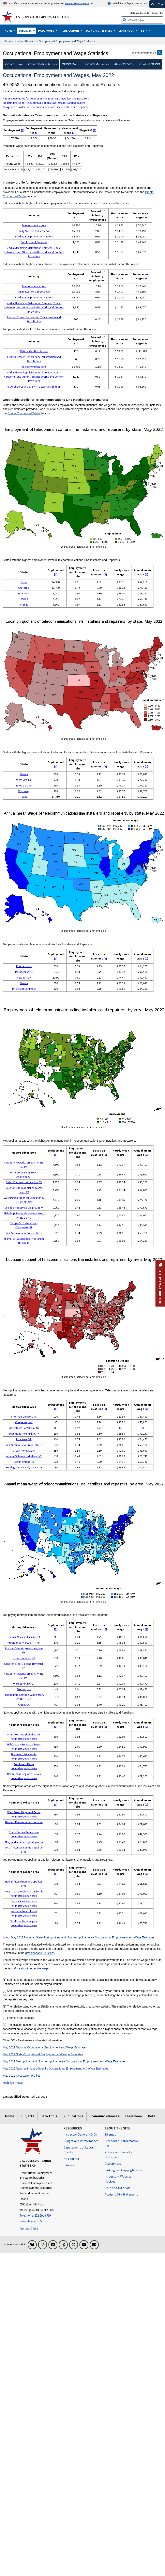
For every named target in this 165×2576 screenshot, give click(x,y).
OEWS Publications (41, 64)
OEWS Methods (96, 64)
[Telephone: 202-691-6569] (38, 2215)
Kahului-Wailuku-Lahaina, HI (24, 1637)
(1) (22, 130)
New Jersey (24, 977)
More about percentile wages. (32, 1968)
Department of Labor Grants (78, 2149)
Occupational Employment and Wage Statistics (67, 41)
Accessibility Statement (121, 2194)
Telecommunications (34, 225)
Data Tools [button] (46, 30)
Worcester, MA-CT (23, 1683)
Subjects (27, 2116)
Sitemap (110, 2134)
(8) (120, 1428)
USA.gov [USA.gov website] (69, 2165)
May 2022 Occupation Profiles (22, 2075)
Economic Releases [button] (99, 30)
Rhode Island (24, 785)
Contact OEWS (28, 2229)
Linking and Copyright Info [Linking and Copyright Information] (123, 2170)
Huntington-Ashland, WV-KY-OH (24, 1467)
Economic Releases (104, 2116)
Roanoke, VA (23, 1439)
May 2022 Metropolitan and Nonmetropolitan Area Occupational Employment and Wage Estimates (64, 2061)
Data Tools (49, 2116)
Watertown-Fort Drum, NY (24, 1428)
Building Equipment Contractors (34, 236)
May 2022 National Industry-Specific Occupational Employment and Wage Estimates (55, 2068)
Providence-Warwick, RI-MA (24, 1642)
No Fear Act (71, 2159)
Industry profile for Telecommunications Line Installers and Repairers (44, 103)
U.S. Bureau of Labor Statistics (42, 17)
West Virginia (24, 780)
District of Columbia (24, 988)
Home (9, 2116)
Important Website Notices (118, 2178)
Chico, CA (24, 1704)
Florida (24, 599)
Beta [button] (144, 30)
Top (160, 4)
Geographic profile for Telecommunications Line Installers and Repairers (46, 107)
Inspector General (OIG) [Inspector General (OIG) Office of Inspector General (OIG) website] (80, 2134)
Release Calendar (140, 12)
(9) (105, 574)
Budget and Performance (80, 2141)
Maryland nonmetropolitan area (24, 1842)
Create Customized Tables (24, 413)
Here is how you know (77, 3)
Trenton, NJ (24, 1689)
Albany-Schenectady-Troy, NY (24, 1456)
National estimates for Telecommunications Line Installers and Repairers (46, 98)
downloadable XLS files (40, 1953)
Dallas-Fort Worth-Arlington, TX (24, 1182)
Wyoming (23, 791)
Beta (151, 2116)
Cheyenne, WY (23, 1422)
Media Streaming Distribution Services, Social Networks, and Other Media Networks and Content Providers (34, 252)
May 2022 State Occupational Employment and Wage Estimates (43, 2054)
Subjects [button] (25, 30)
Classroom (133, 2116)
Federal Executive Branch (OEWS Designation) (34, 386)
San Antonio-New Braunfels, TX (23, 1233)
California (24, 588)
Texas (23, 582)
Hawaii (24, 774)
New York (23, 593)
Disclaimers (113, 2163)
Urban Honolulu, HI (24, 1450)
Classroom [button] (127, 30)
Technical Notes (13, 2082)
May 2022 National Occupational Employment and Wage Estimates (45, 2047)
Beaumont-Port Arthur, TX (24, 1433)
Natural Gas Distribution (34, 351)
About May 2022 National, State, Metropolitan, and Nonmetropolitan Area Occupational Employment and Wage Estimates (78, 1937)
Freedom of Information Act (122, 2143)
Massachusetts (24, 972)
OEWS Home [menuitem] (14, 64)
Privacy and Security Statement (118, 2154)
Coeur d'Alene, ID (24, 1462)
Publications (73, 2116)
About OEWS (123, 64)
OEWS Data (70, 64)
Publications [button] (70, 30)
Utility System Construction (34, 231)
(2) (73, 132)
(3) (37, 132)
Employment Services (34, 242)
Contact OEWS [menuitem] (149, 64)
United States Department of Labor (128, 3)
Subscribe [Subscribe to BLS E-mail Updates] (157, 12)
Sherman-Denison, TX (23, 1416)
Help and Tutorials (117, 2188)
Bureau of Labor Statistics (19, 41)
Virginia (23, 604)
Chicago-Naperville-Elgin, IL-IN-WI (23, 1207)
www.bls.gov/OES (30, 2221)
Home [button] (9, 30)
